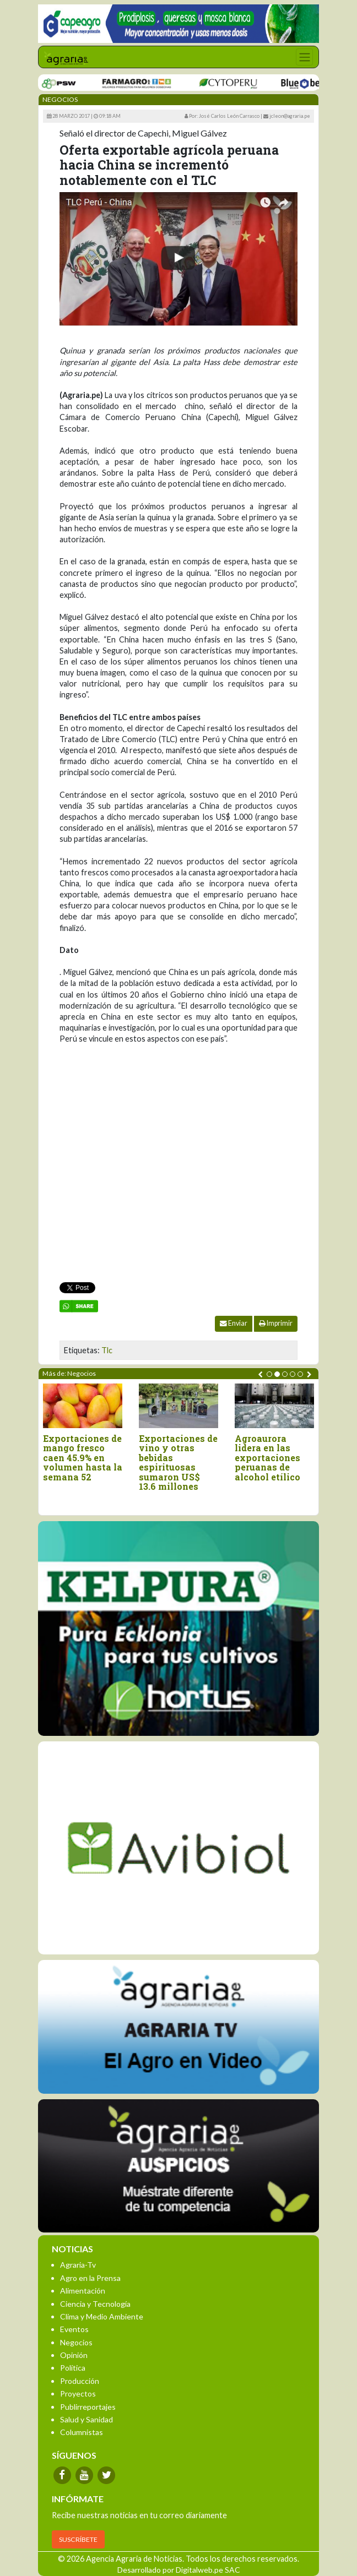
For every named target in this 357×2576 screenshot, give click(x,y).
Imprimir (276, 1323)
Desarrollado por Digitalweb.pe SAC (178, 2569)
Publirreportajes (88, 2406)
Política (72, 2367)
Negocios (76, 2342)
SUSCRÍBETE (78, 2539)
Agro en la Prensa (90, 2278)
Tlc (106, 1350)
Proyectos (78, 2393)
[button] (269, 1374)
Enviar (233, 1323)
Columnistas (81, 2432)
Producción (79, 2381)
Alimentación (82, 2290)
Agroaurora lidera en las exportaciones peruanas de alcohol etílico (267, 1458)
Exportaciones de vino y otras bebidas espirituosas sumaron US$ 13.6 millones (178, 1463)
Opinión (74, 2355)
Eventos (74, 2329)
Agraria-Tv (78, 2264)
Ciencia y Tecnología (95, 2303)
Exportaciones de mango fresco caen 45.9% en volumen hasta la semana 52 (82, 1458)
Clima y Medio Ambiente (101, 2316)
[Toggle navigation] (304, 57)
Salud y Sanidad (86, 2419)
